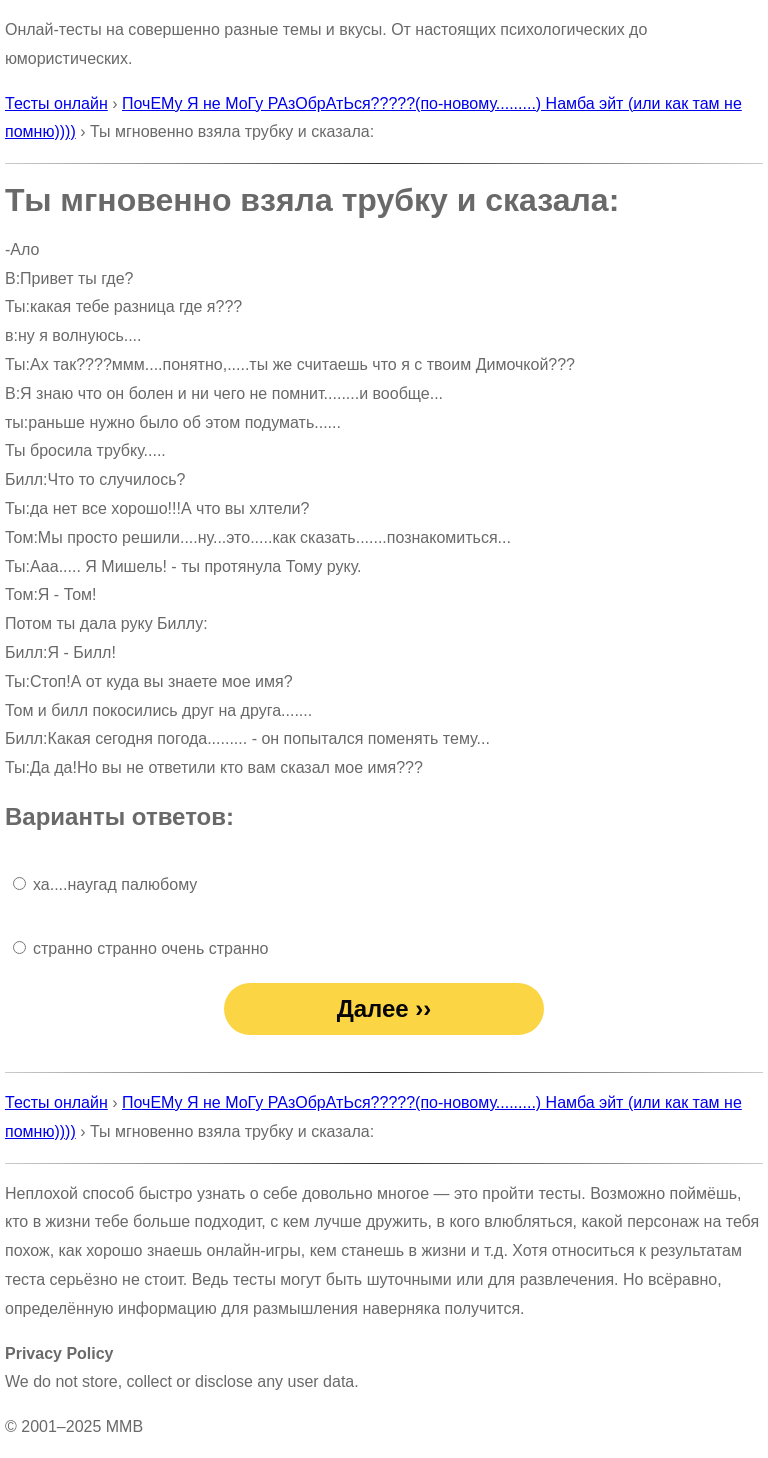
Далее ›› (384, 1008)
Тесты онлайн (56, 103)
